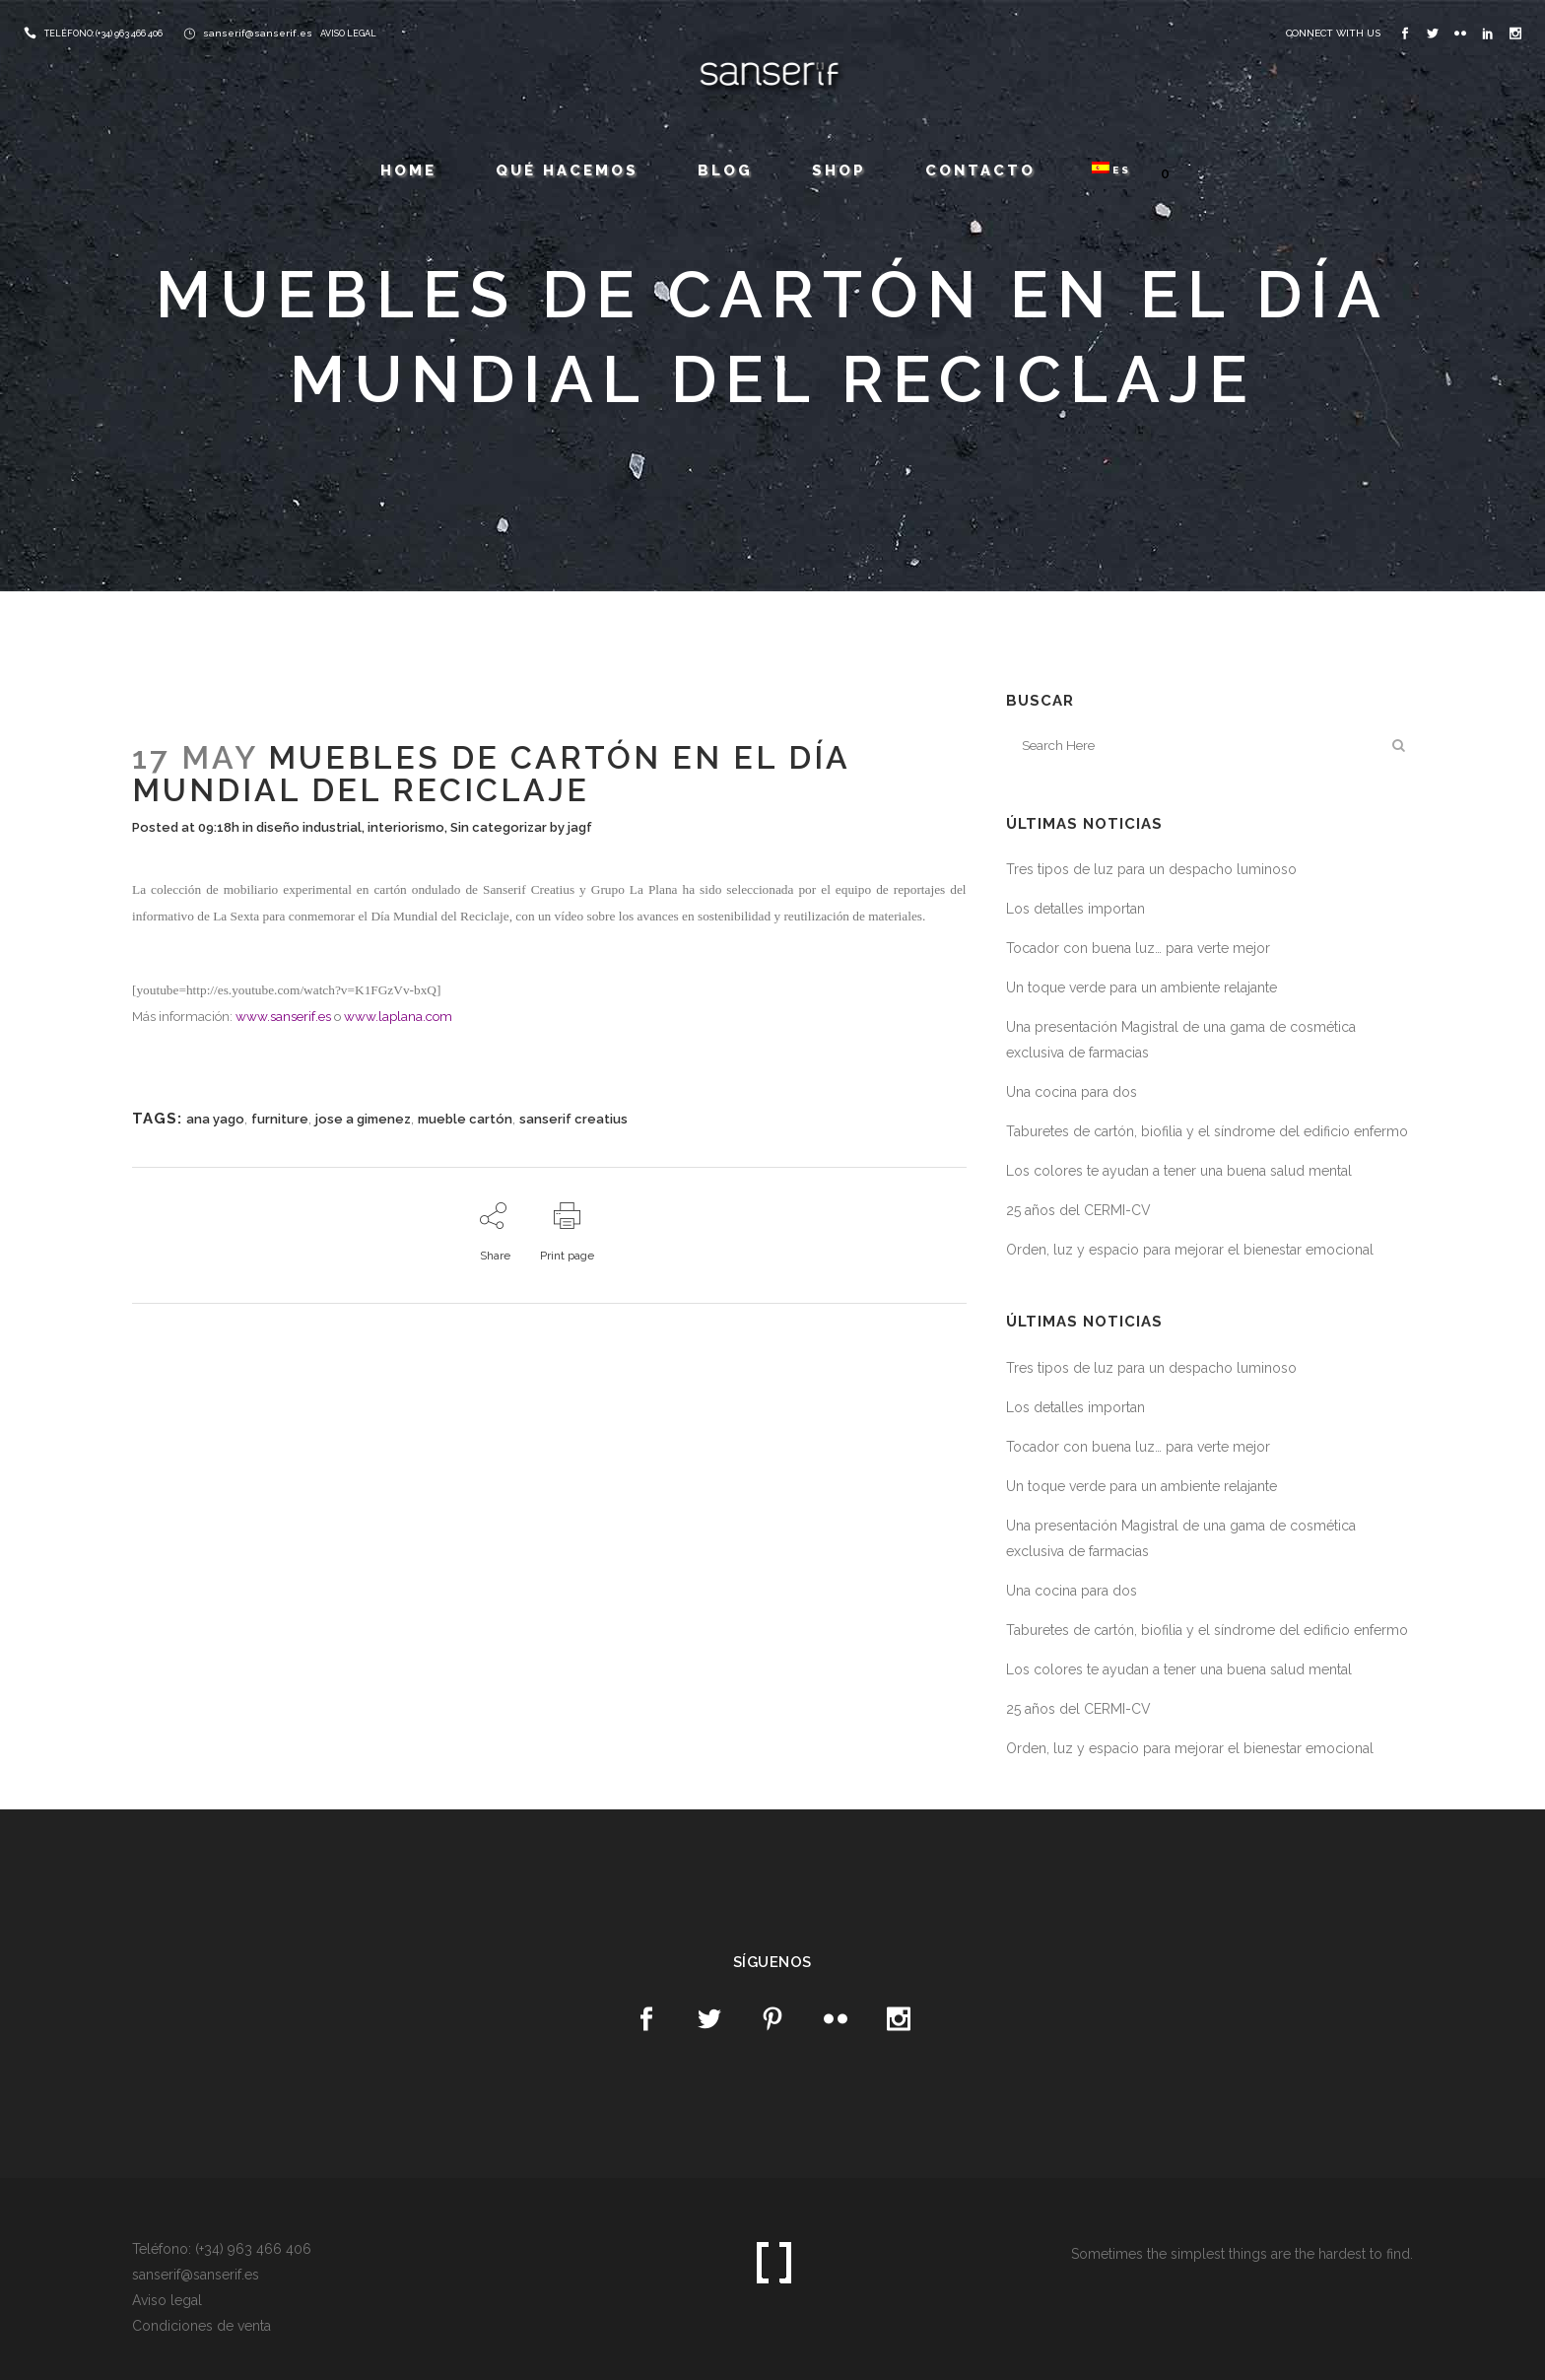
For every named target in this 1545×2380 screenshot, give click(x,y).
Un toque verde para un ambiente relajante (1141, 987)
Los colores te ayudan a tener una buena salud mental (1179, 1171)
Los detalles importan (1075, 909)
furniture (279, 1119)
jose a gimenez (363, 1119)
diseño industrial (309, 827)
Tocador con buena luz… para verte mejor (1138, 948)
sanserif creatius (573, 1119)
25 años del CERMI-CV (1078, 1210)
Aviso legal (167, 2300)
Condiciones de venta (201, 2326)
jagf (580, 827)
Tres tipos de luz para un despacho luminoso (1151, 869)
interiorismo (406, 827)
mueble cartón (465, 1119)
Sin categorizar (498, 827)
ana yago (215, 1119)
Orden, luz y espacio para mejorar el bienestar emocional (1190, 1250)
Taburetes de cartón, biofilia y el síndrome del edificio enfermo (1207, 1131)
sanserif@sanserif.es (257, 33)
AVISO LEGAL (348, 33)
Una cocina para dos (1071, 1092)
